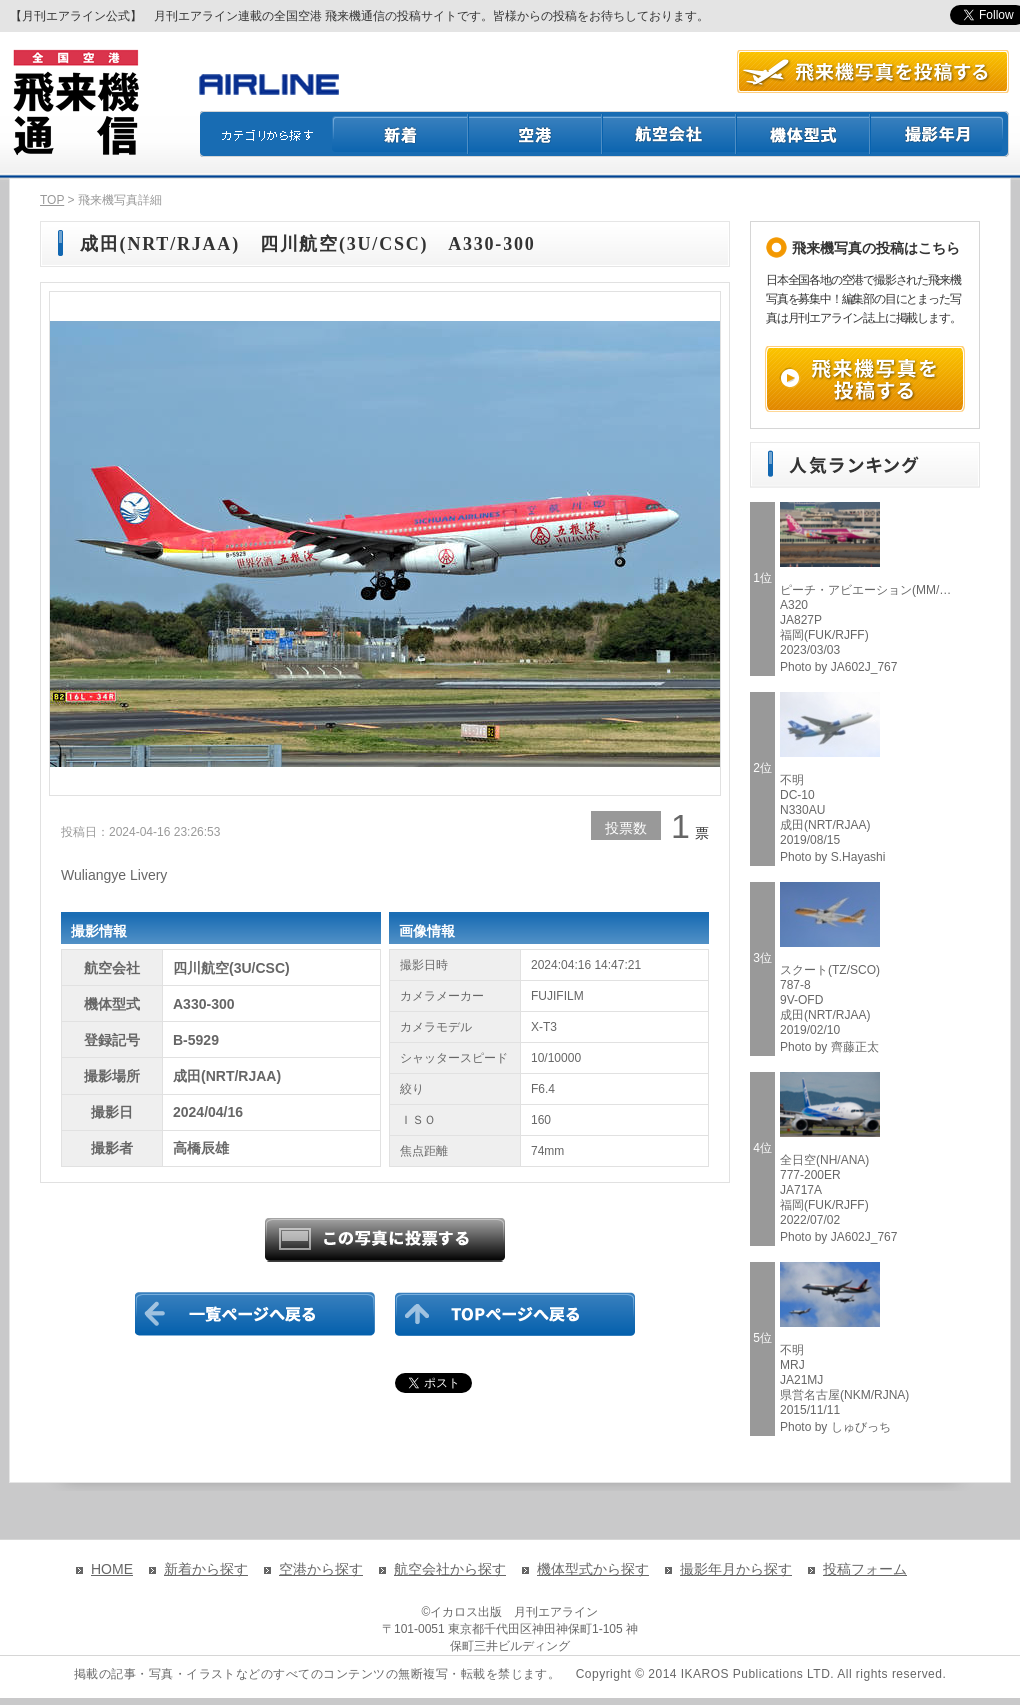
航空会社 (670, 134)
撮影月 (940, 134)
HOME (112, 1569)
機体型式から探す (593, 1569)
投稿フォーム (865, 1569)
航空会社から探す (450, 1569)
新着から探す (206, 1569)
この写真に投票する (385, 1240)
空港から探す (321, 1569)
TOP (52, 200)
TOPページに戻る (515, 1314)
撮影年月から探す (736, 1569)
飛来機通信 (75, 103)
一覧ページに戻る (255, 1314)
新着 (400, 134)
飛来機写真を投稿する (865, 379)
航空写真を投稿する (873, 71)
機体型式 (804, 134)
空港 (536, 134)
